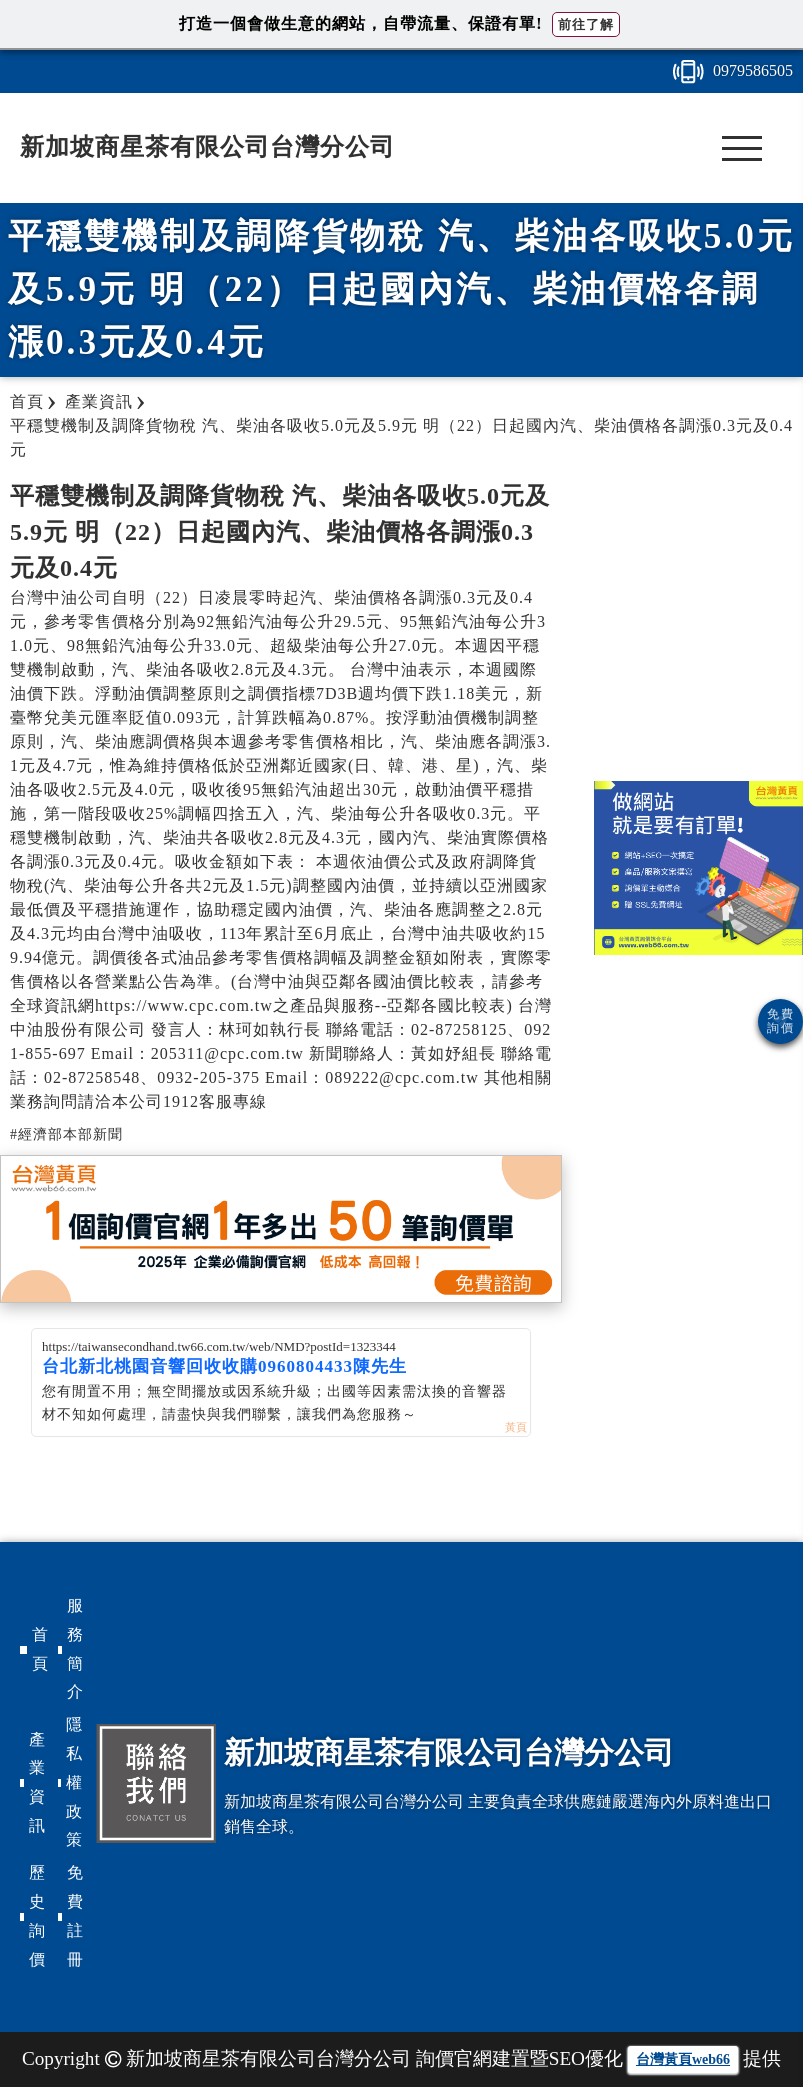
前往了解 (586, 24)
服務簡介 (75, 1648)
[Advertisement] (698, 621)
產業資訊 (37, 1782)
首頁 (40, 1649)
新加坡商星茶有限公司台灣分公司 (207, 147)
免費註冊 (75, 1915)
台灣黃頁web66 (683, 2059)
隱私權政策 (74, 1782)
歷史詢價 (37, 1915)
